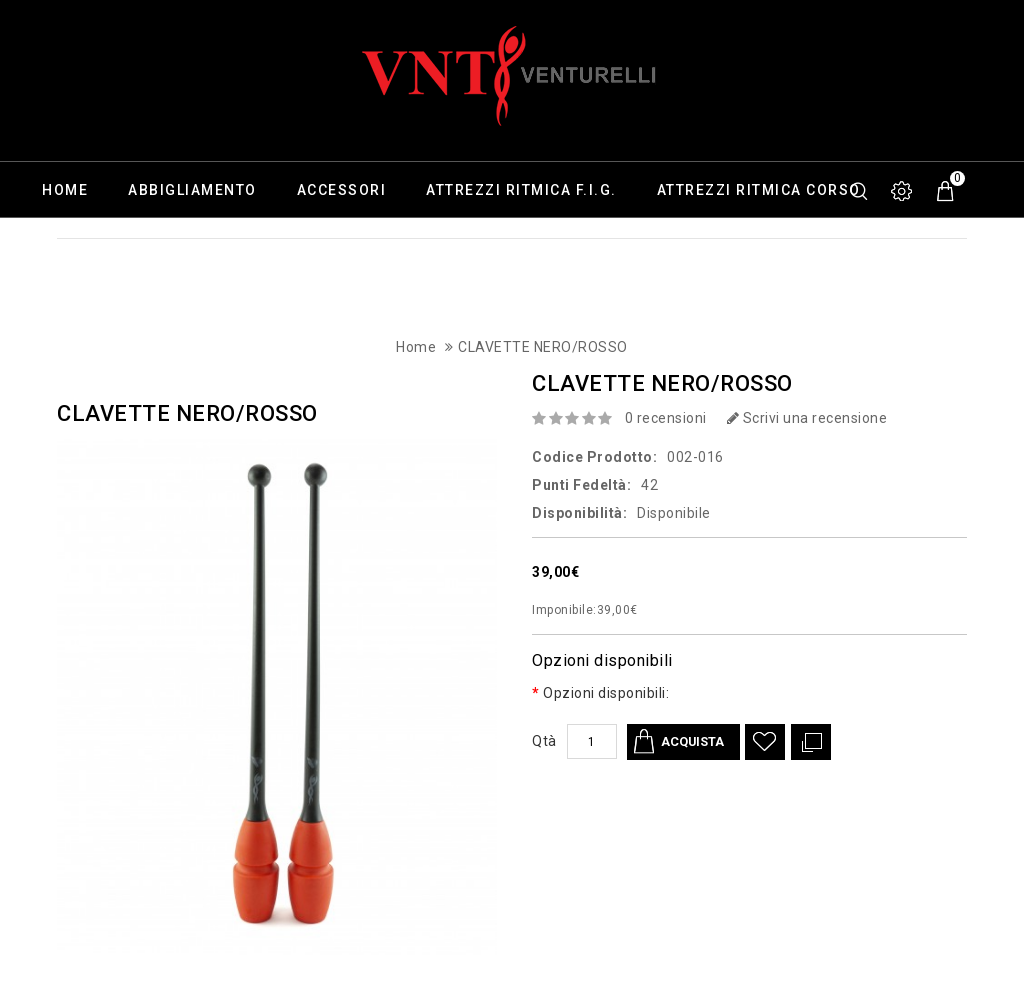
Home (65, 190)
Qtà (544, 741)
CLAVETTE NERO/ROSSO (543, 347)
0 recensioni (666, 418)
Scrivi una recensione (807, 418)
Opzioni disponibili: (606, 693)
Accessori (342, 190)
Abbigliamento (192, 190)
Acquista (695, 741)
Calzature (87, 246)
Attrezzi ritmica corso (759, 190)
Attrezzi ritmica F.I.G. (521, 190)
